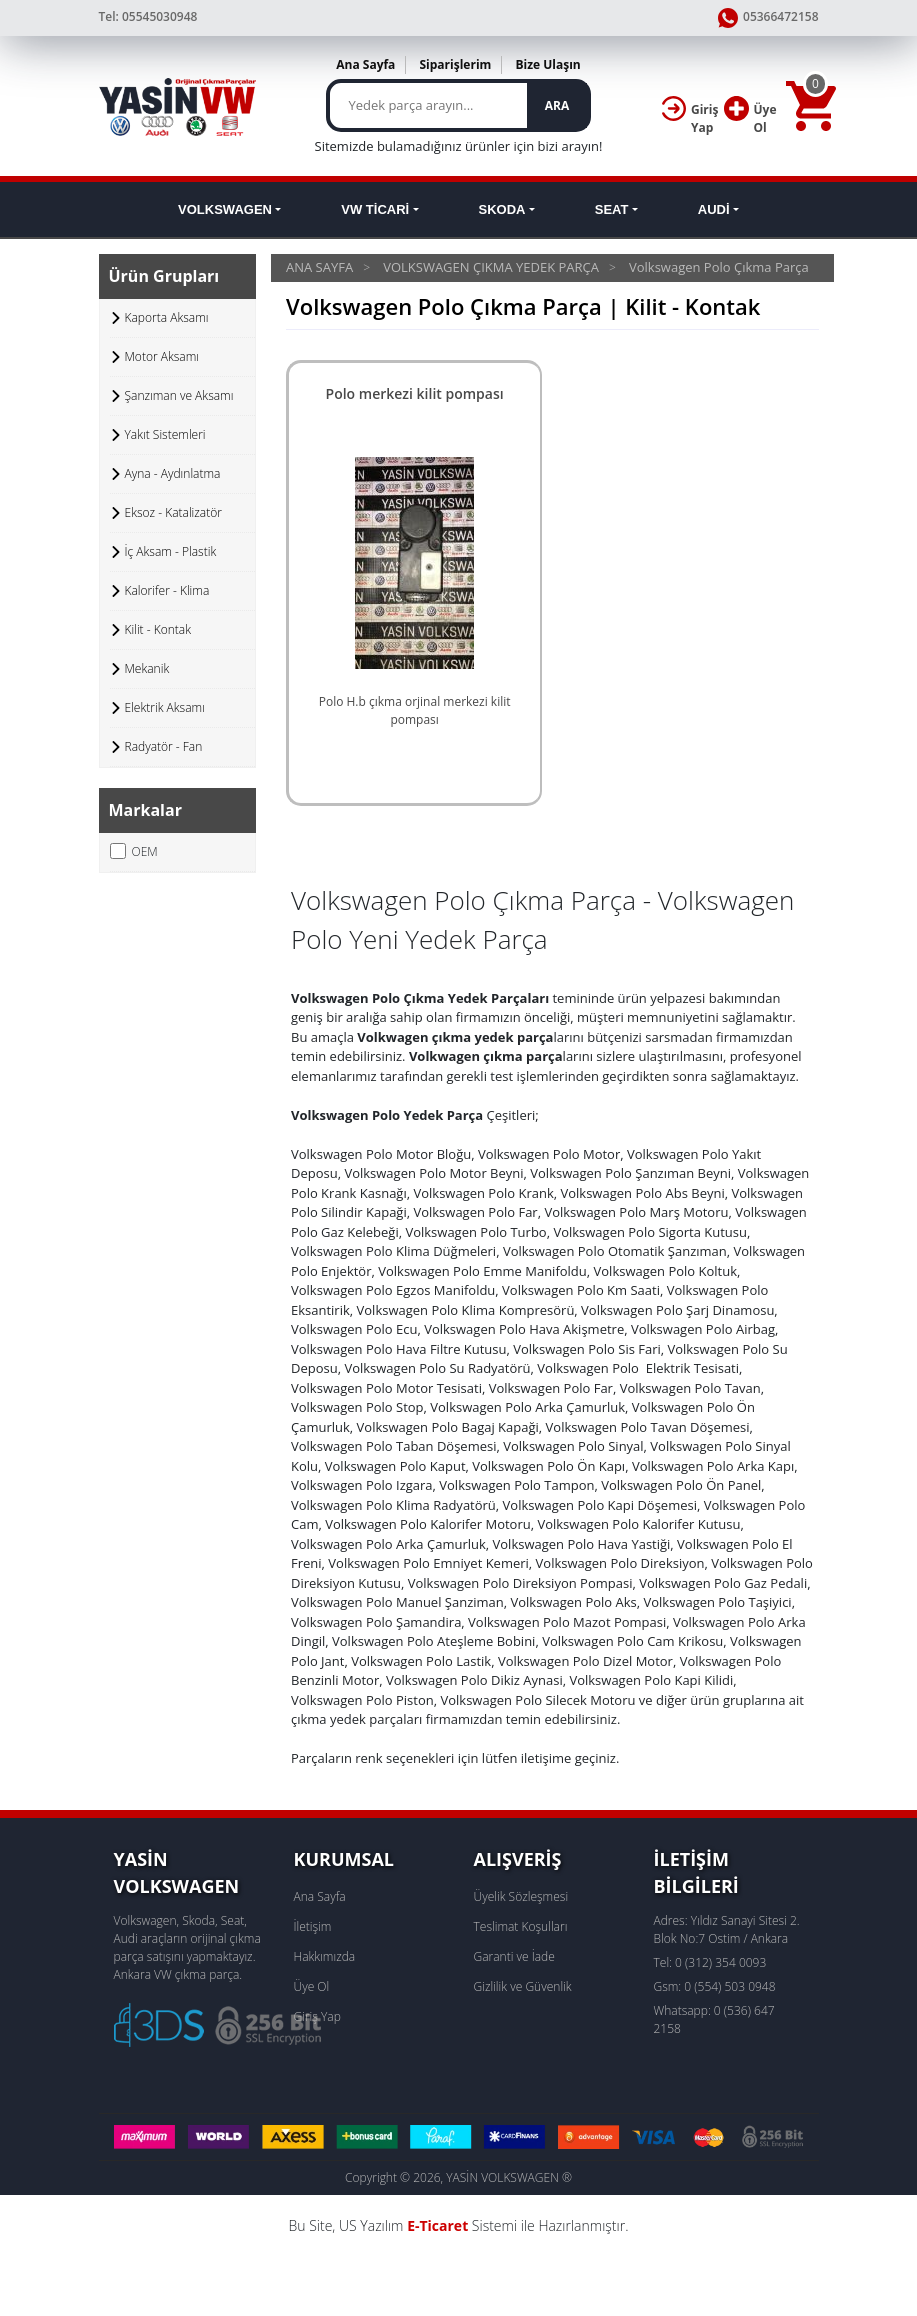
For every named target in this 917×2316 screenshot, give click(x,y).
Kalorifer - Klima (167, 590)
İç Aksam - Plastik (171, 551)
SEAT (612, 209)
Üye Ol (312, 1986)
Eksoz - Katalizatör (173, 512)
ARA (557, 105)
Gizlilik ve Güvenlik (523, 1986)
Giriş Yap (317, 2016)
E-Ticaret (437, 2225)
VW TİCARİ (375, 209)
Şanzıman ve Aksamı (179, 395)
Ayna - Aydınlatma (173, 473)
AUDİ (714, 209)
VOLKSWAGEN (225, 209)
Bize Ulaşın (547, 64)
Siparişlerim (455, 64)
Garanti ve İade (514, 1956)
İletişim (313, 1926)
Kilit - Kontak (158, 629)
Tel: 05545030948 (148, 16)
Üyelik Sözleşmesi (521, 1896)
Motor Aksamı (162, 356)
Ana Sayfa (365, 64)
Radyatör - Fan (164, 746)
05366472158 (768, 18)
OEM (134, 851)
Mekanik (147, 668)
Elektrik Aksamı (165, 707)
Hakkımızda (325, 1956)
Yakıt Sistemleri (165, 434)
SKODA (502, 209)
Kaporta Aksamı (167, 317)
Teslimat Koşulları (521, 1926)
